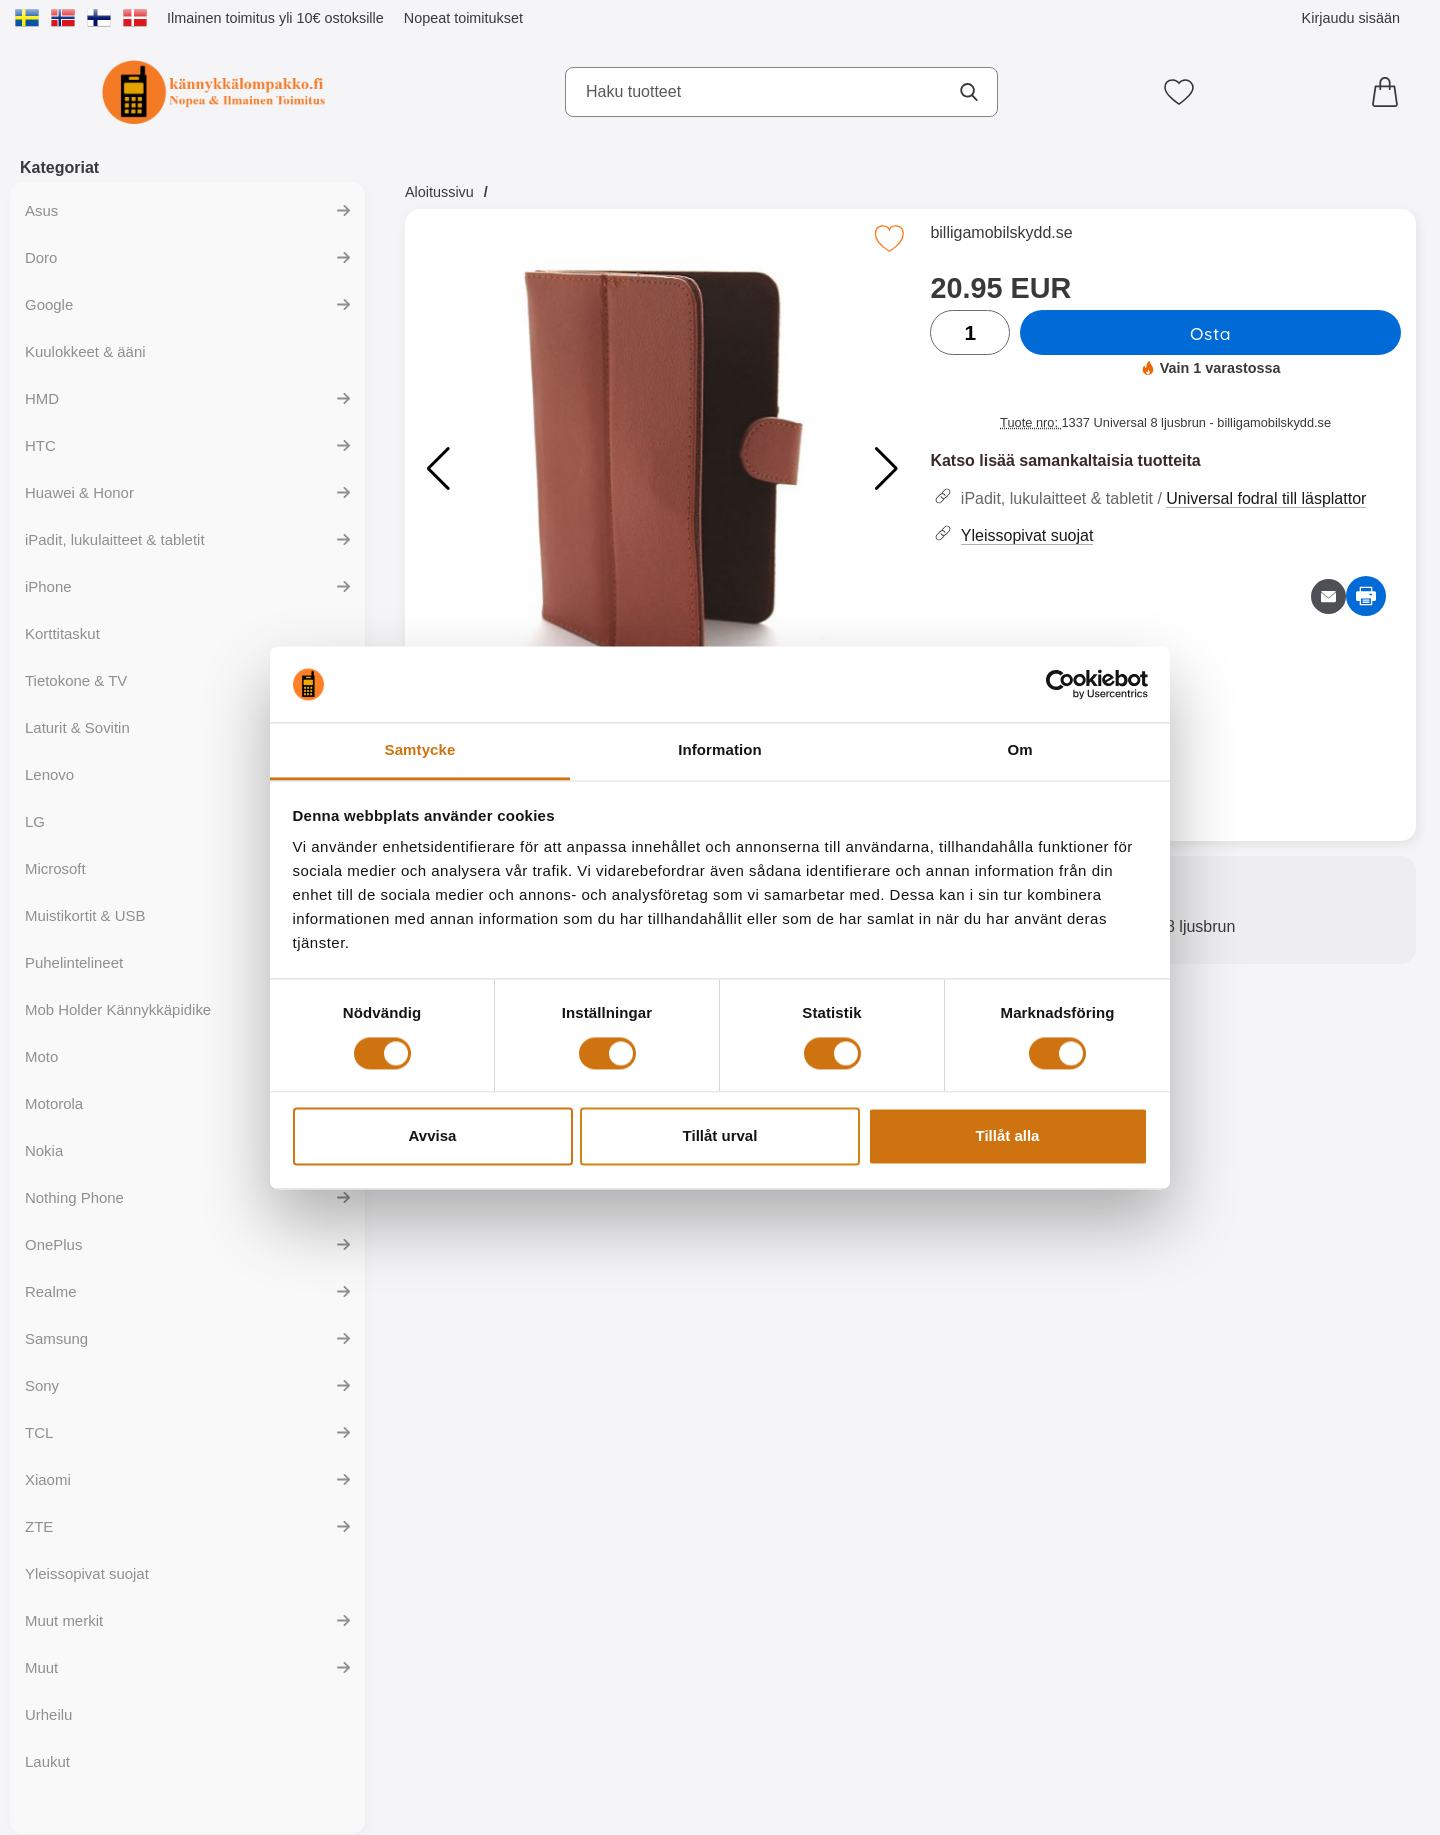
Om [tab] (1019, 750)
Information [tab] (720, 750)
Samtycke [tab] (420, 750)
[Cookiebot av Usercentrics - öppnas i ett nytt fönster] (1060, 684)
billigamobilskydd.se (1001, 232)
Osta (1210, 333)
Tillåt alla (1008, 1136)
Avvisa (433, 1136)
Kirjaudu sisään (1351, 18)
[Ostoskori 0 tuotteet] (1390, 92)
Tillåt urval (720, 1136)
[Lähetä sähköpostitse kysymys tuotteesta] (1328, 596)
